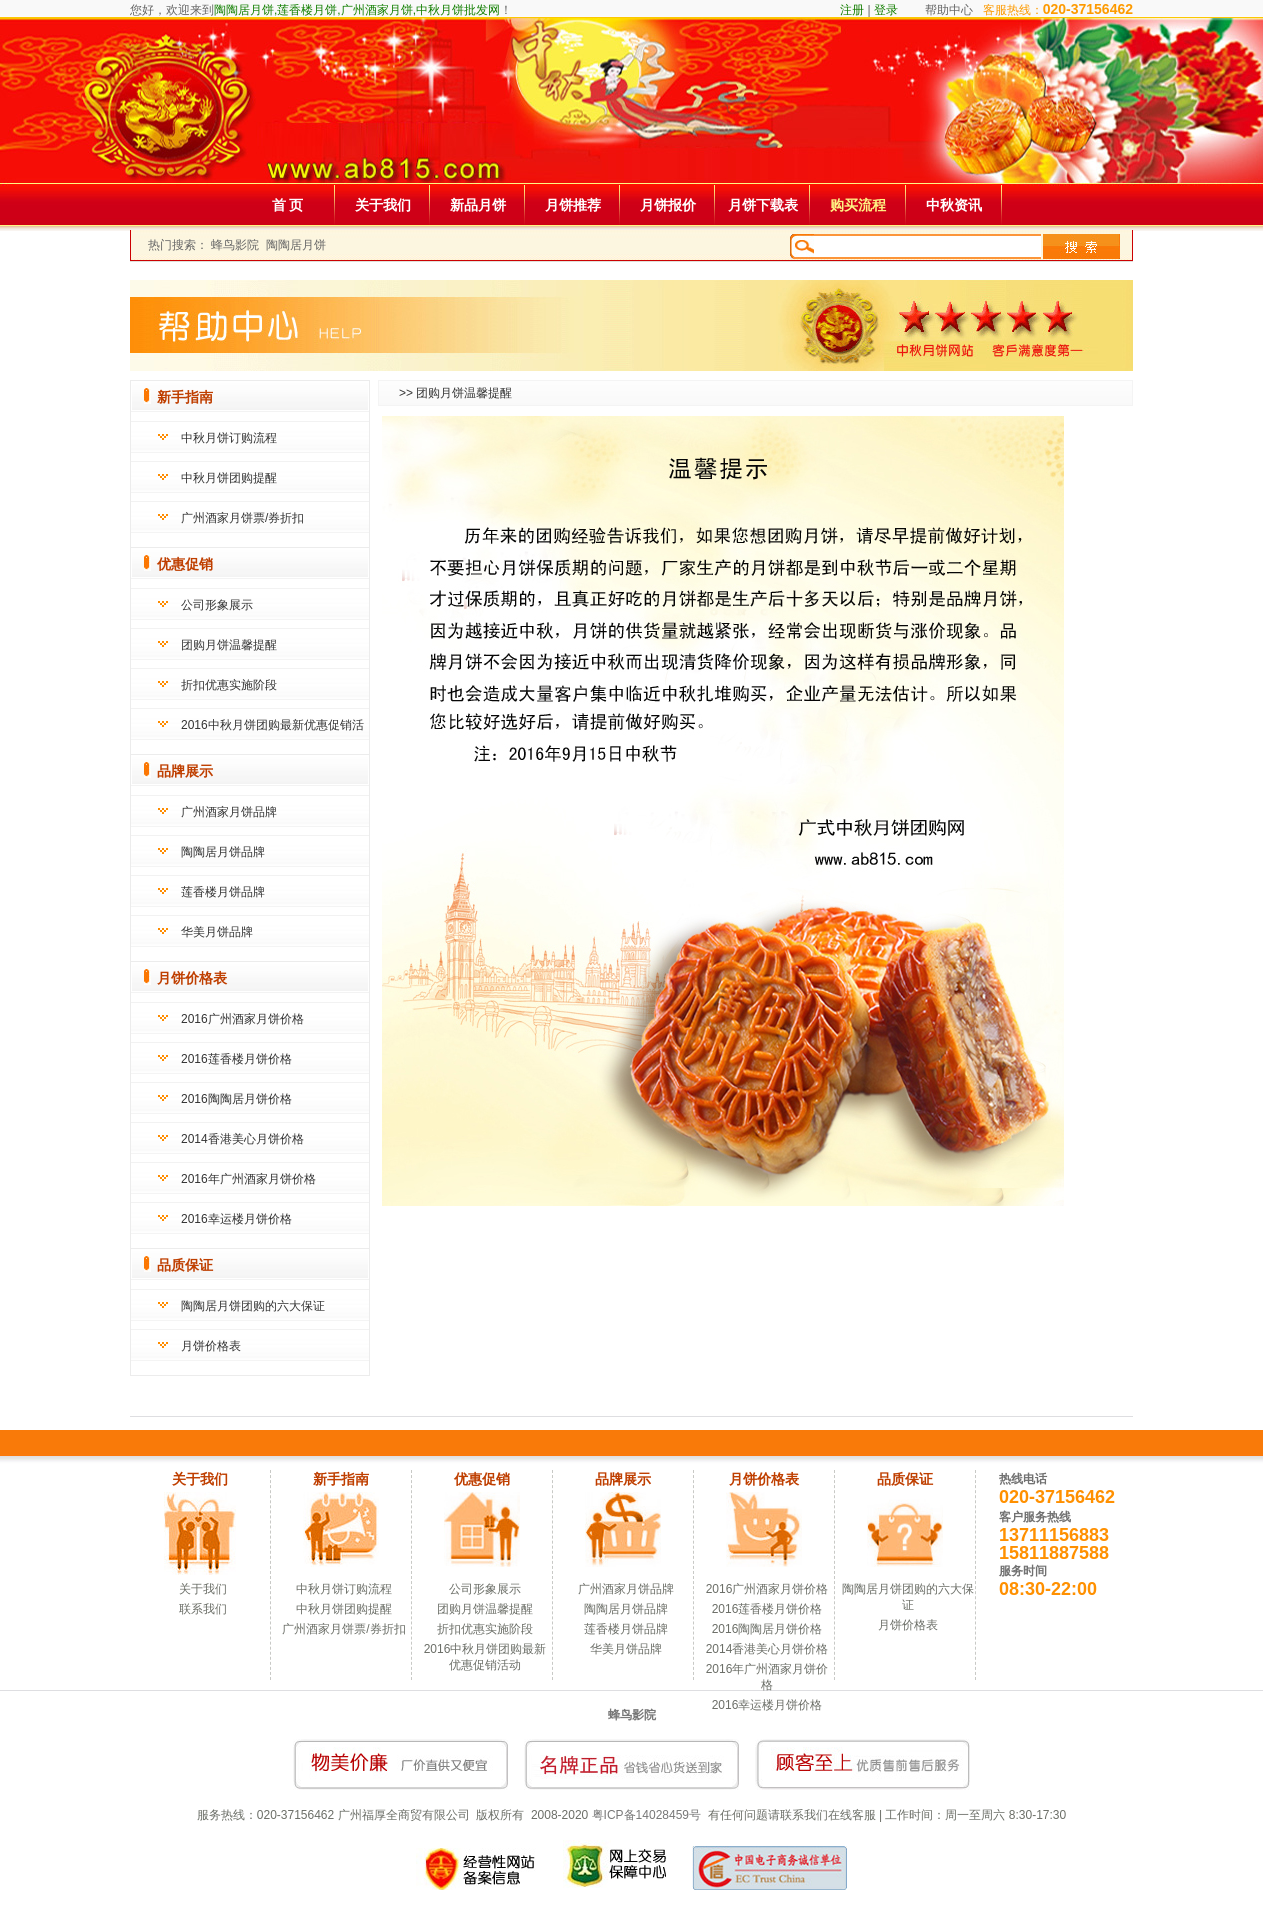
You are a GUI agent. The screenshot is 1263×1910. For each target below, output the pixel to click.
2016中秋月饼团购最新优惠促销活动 (485, 1657)
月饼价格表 (211, 1346)
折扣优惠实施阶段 (229, 685)
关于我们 (383, 205)
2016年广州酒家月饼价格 (248, 1179)
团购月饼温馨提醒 (229, 645)
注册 (852, 10)
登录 (886, 10)
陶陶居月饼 (296, 245)
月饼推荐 (573, 205)
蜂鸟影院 (235, 245)
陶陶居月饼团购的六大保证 (253, 1306)
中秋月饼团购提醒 (229, 478)
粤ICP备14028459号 (646, 1815)
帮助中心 (949, 10)
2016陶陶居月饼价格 (236, 1099)
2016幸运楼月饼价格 (236, 1219)
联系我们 (203, 1609)
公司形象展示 (217, 605)
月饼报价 (668, 205)
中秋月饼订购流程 (229, 438)
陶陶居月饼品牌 (223, 852)
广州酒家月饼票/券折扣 (242, 518)
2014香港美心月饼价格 (242, 1139)
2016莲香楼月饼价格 (236, 1059)
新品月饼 (478, 205)
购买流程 (858, 205)
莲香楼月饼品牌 (223, 892)
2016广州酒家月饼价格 (242, 1019)
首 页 (288, 205)
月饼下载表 (763, 205)
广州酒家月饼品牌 (229, 812)
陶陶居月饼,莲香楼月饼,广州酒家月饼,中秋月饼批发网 (357, 10)
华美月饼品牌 (217, 932)
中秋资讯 (954, 205)
